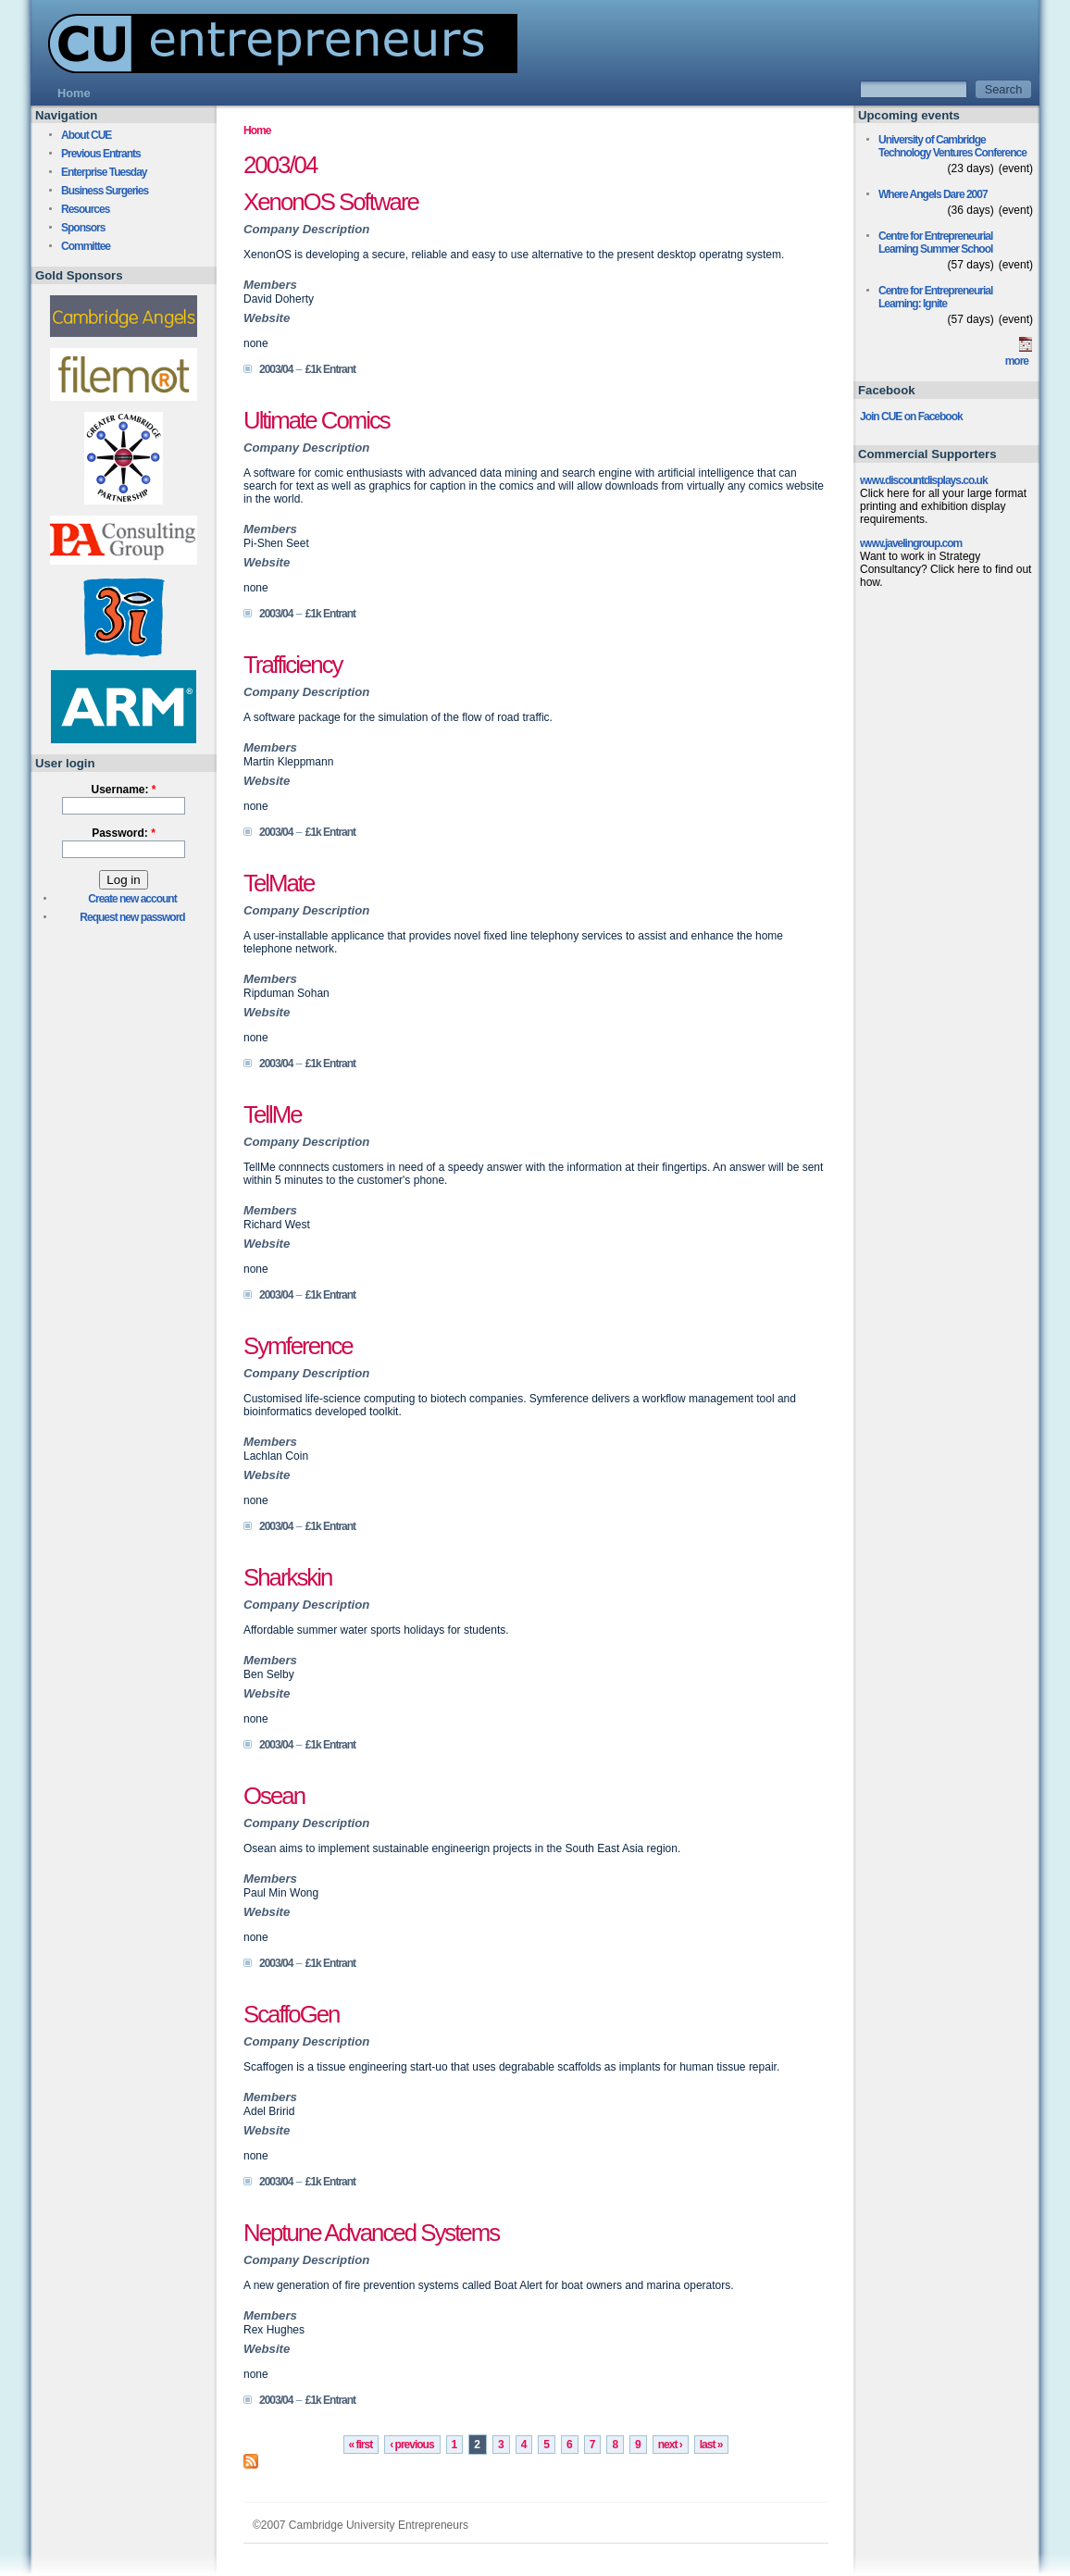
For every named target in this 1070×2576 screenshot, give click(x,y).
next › (670, 2444)
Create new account (132, 898)
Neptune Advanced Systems (371, 2233)
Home (256, 130)
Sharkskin (287, 1577)
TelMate (278, 883)
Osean (274, 1796)
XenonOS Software (330, 202)
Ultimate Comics (316, 420)
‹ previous (411, 2444)
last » (711, 2444)
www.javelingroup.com (911, 543)
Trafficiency (292, 665)
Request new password (132, 917)
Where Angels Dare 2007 (933, 194)
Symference (298, 1346)
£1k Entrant (330, 369)
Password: (124, 833)
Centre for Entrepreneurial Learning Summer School (935, 242)
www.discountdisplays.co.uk (924, 480)
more (1016, 361)
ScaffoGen (291, 2014)
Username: (123, 789)
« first (361, 2444)
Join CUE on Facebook (911, 416)
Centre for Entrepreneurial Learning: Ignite (935, 297)
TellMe (272, 1114)
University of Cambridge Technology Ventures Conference (952, 146)
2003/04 (275, 369)
